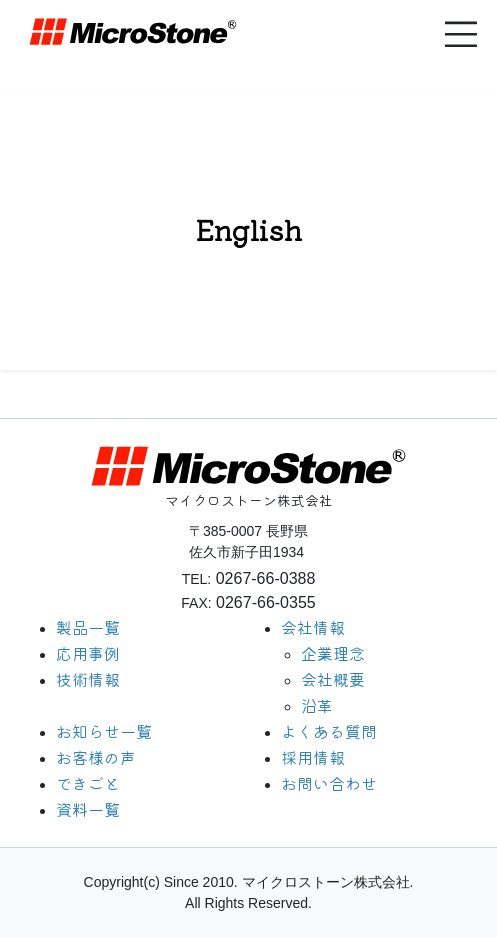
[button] (461, 34)
